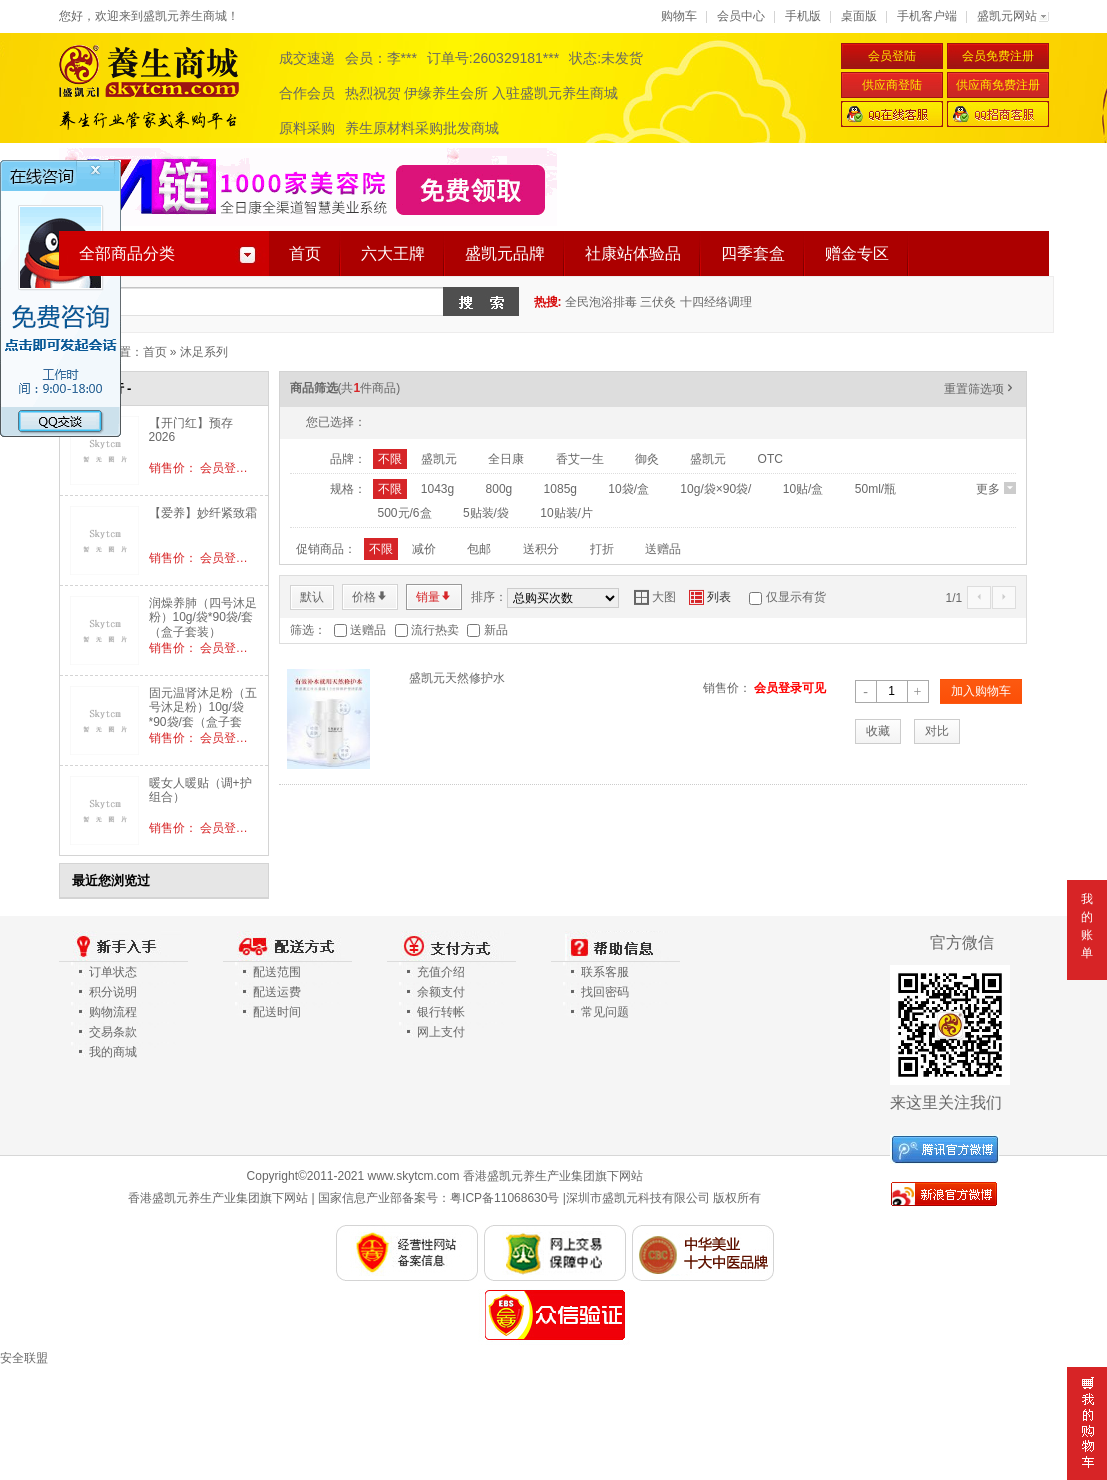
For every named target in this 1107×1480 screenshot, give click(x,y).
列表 (710, 597)
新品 (496, 630)
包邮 (479, 549)
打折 (602, 549)
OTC (770, 459)
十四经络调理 (716, 302)
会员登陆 (892, 56)
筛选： (308, 630)
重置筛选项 (980, 389)
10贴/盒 (803, 489)
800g (499, 489)
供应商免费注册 (998, 85)
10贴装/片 (566, 513)
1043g (437, 489)
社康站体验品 (633, 253)
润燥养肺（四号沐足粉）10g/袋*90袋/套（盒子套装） (203, 617)
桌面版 (859, 16)
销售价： (727, 688)
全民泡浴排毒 (601, 302)
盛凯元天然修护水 (457, 678)
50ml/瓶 (875, 489)
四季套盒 (753, 253)
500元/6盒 (405, 513)
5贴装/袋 (486, 513)
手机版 (803, 16)
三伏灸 (658, 302)
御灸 (647, 459)
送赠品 (663, 549)
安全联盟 (24, 1358)
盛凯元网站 (1007, 16)
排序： (489, 597)
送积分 (541, 549)
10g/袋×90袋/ (715, 489)
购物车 (679, 16)
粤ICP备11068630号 (504, 1198)
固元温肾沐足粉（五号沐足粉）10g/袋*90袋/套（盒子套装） (203, 714)
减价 (424, 549)
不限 (390, 459)
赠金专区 (857, 253)
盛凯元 (439, 459)
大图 (655, 597)
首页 (305, 253)
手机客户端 (927, 16)
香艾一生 (580, 459)
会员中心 (741, 16)
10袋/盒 (628, 489)
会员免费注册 (998, 56)
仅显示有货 (796, 597)
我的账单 (1087, 926)
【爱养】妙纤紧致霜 (203, 513)
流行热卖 (435, 630)
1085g (560, 489)
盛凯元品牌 (505, 253)
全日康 (506, 459)
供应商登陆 (892, 85)
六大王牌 (393, 253)
